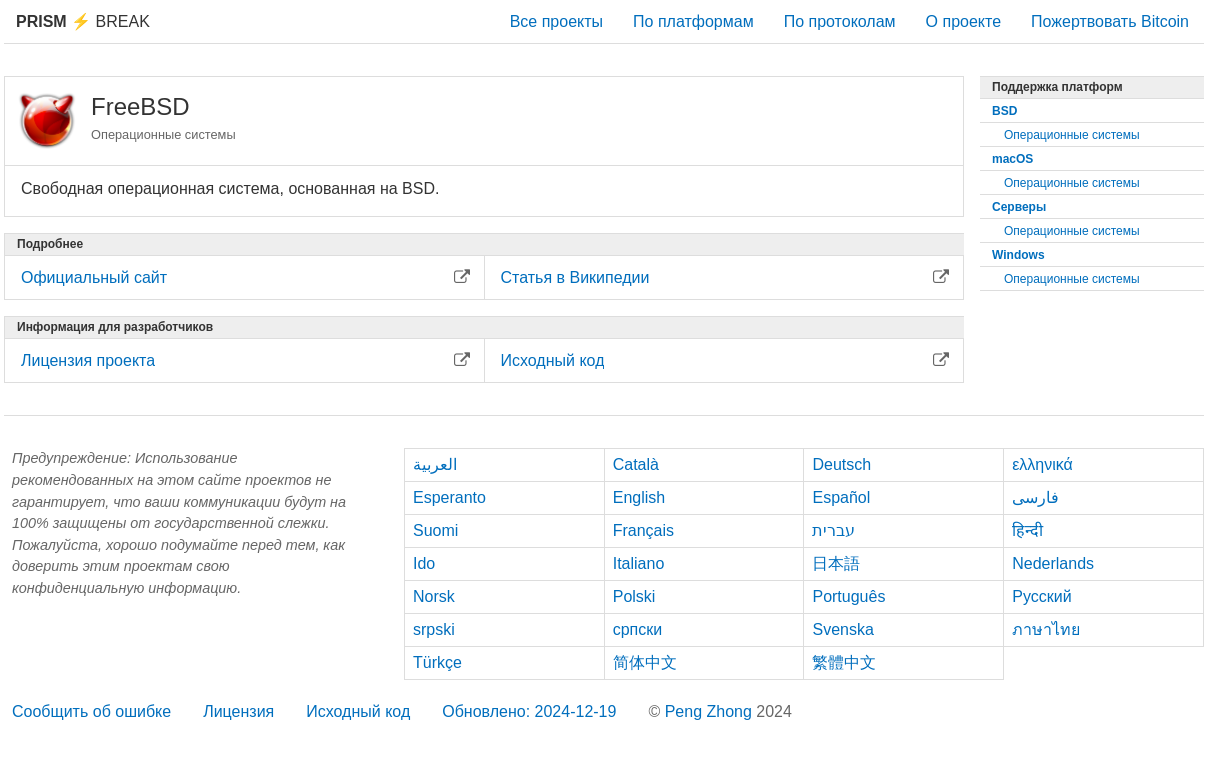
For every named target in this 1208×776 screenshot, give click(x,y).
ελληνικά (1042, 464)
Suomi (435, 530)
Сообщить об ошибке (91, 711)
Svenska (842, 629)
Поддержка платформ (1057, 87)
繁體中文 (844, 662)
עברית (833, 530)
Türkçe (437, 662)
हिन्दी (1027, 530)
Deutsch (841, 464)
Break (83, 21)
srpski (434, 629)
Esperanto (449, 497)
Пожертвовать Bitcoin (1110, 21)
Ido (424, 563)
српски (638, 629)
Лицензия (238, 711)
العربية (435, 464)
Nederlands (1053, 563)
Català (636, 464)
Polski (634, 596)
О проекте (963, 21)
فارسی (1035, 497)
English (639, 497)
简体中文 (645, 662)
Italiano (639, 563)
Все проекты (556, 21)
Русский (1041, 596)
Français (643, 530)
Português (848, 596)
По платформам (693, 21)
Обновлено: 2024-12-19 (529, 711)
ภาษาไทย (1046, 629)
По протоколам (840, 21)
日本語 (836, 563)
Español (841, 497)
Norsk (434, 596)
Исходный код (358, 711)
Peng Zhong (711, 711)
